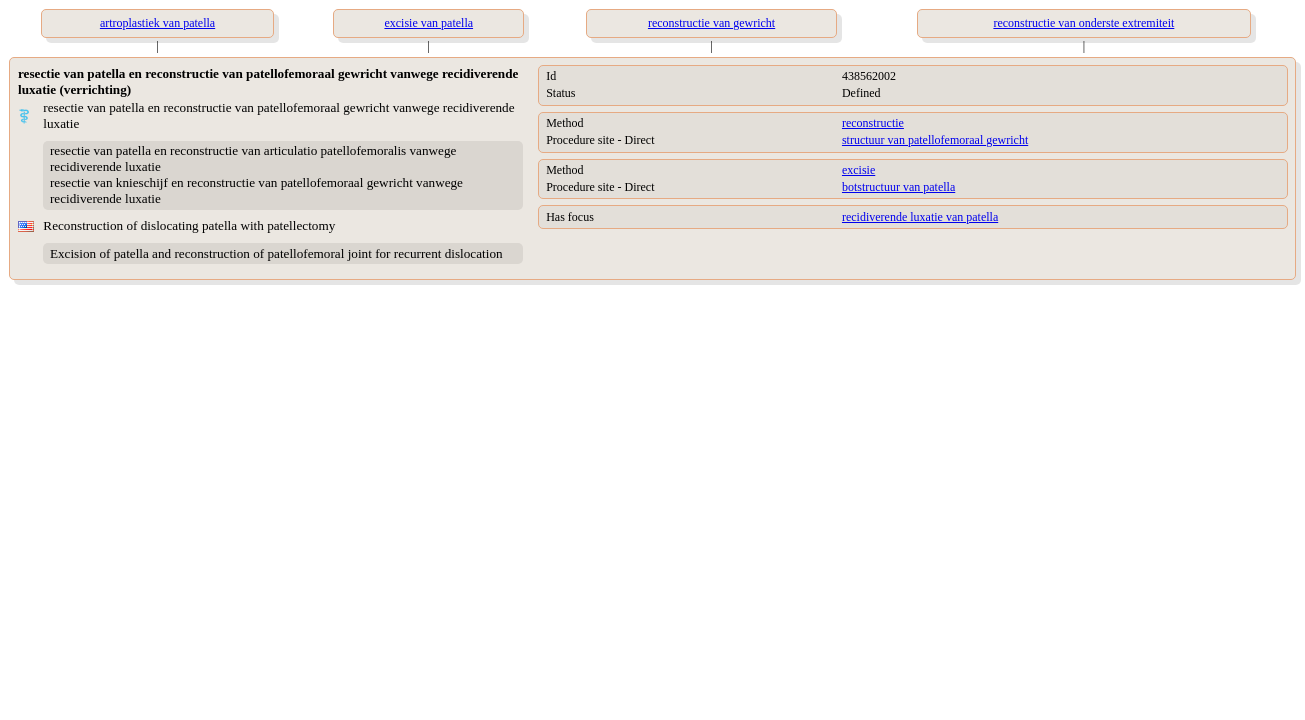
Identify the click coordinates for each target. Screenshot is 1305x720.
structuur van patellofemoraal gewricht (935, 140)
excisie (858, 170)
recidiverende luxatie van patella (920, 217)
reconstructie (873, 123)
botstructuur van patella (898, 187)
